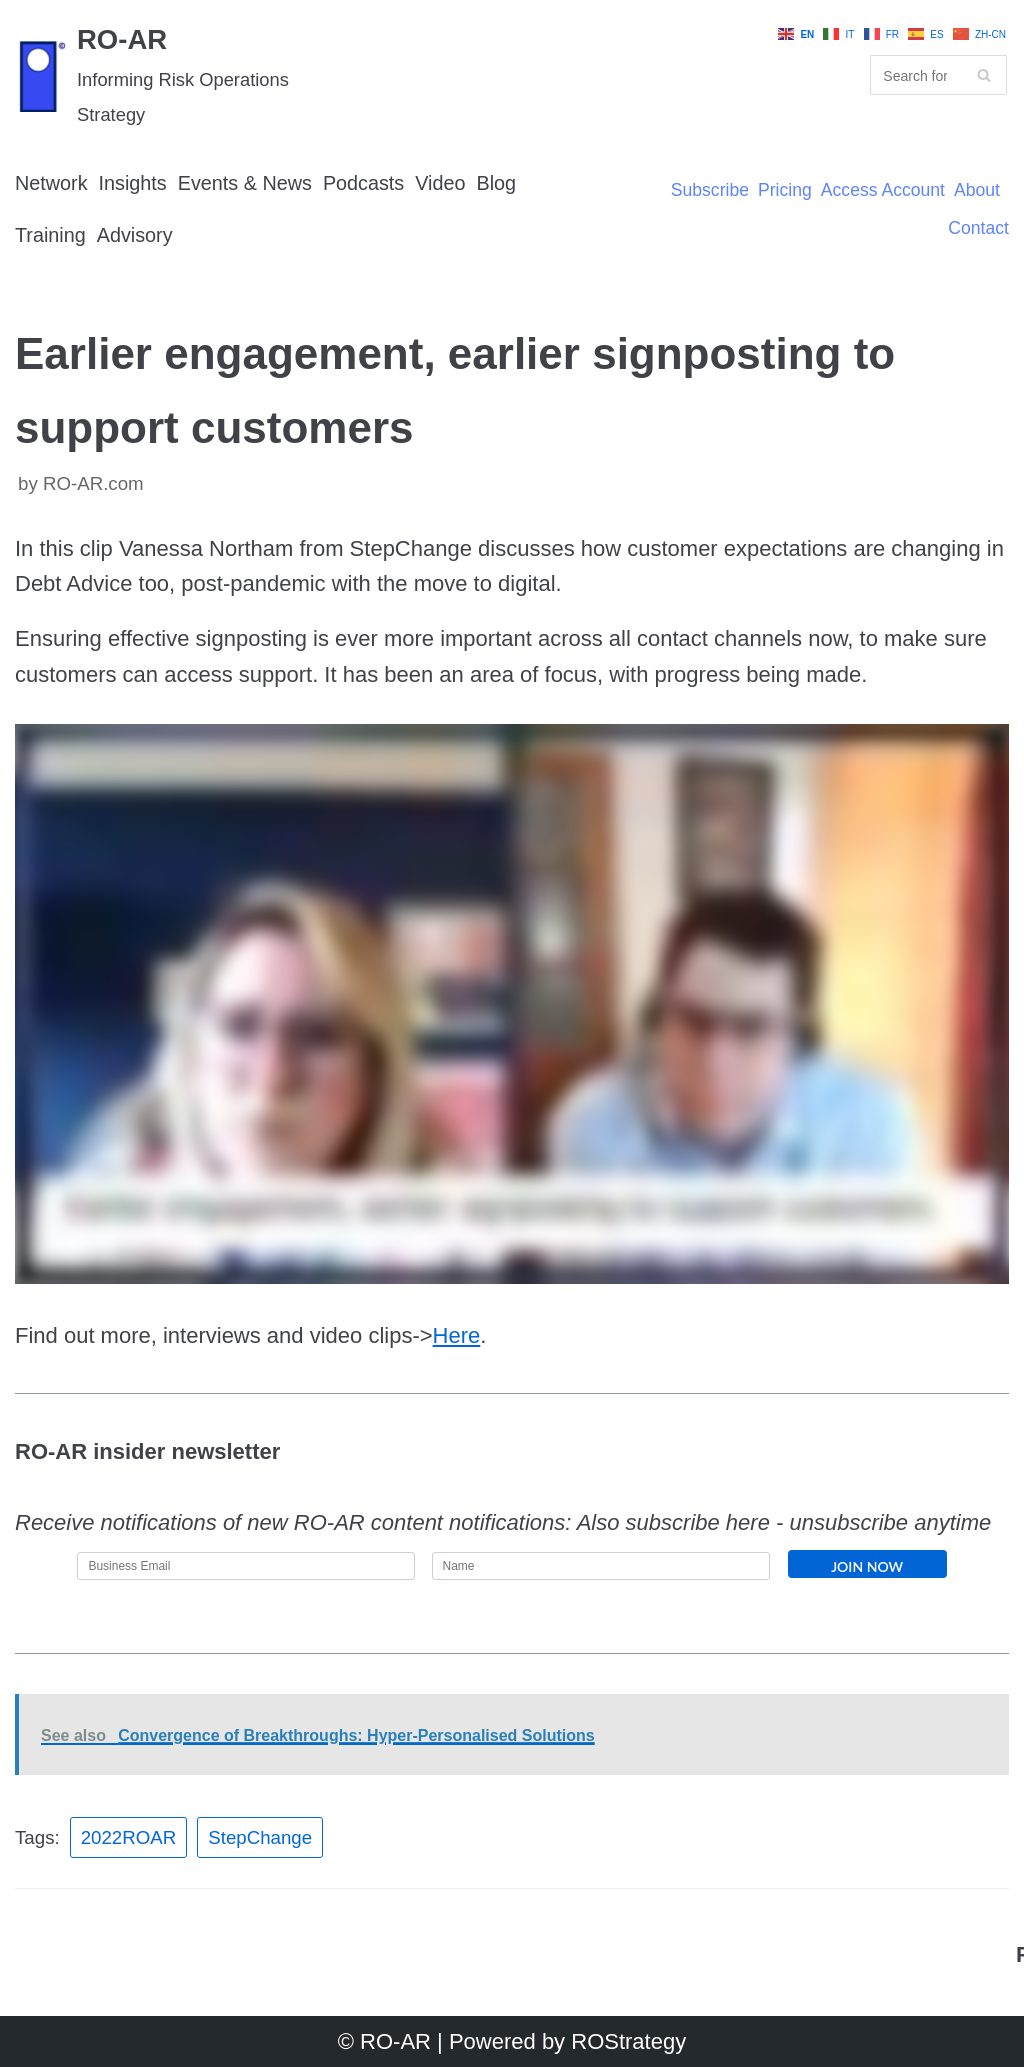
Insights (133, 183)
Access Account (883, 191)
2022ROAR (129, 1837)
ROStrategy (628, 2041)
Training (50, 235)
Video (440, 183)
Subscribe (710, 191)
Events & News (245, 183)
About (977, 191)
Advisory (135, 235)
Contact (978, 229)
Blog (497, 183)
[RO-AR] (170, 75)
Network (51, 183)
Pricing (785, 191)
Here (457, 1335)
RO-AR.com (93, 483)
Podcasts (363, 183)
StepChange (260, 1837)
